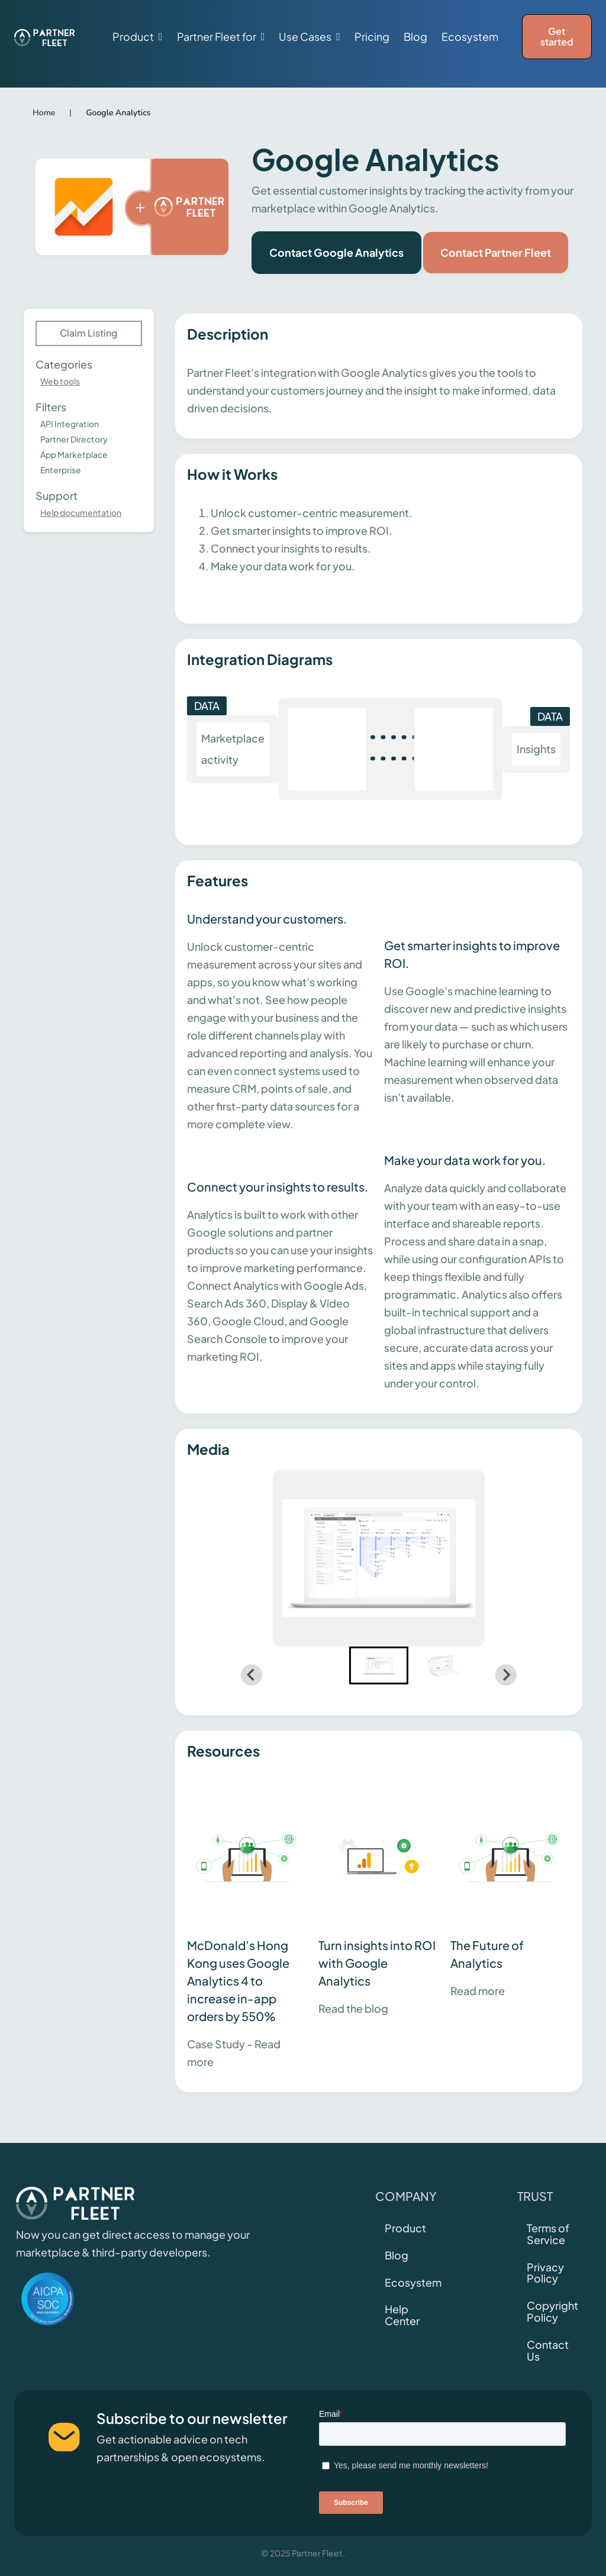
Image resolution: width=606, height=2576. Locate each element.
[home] (44, 36)
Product (405, 2228)
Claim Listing (89, 333)
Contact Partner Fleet (495, 252)
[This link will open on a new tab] (247, 1926)
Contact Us (548, 2350)
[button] (137, 37)
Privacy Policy (545, 2273)
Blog (415, 37)
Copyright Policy (552, 2311)
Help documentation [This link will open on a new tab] (80, 512)
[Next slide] (506, 1675)
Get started (556, 36)
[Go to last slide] (251, 1675)
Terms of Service (548, 2233)
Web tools (60, 381)
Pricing (371, 37)
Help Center (402, 2315)
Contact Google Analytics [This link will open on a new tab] (336, 252)
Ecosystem (469, 37)
